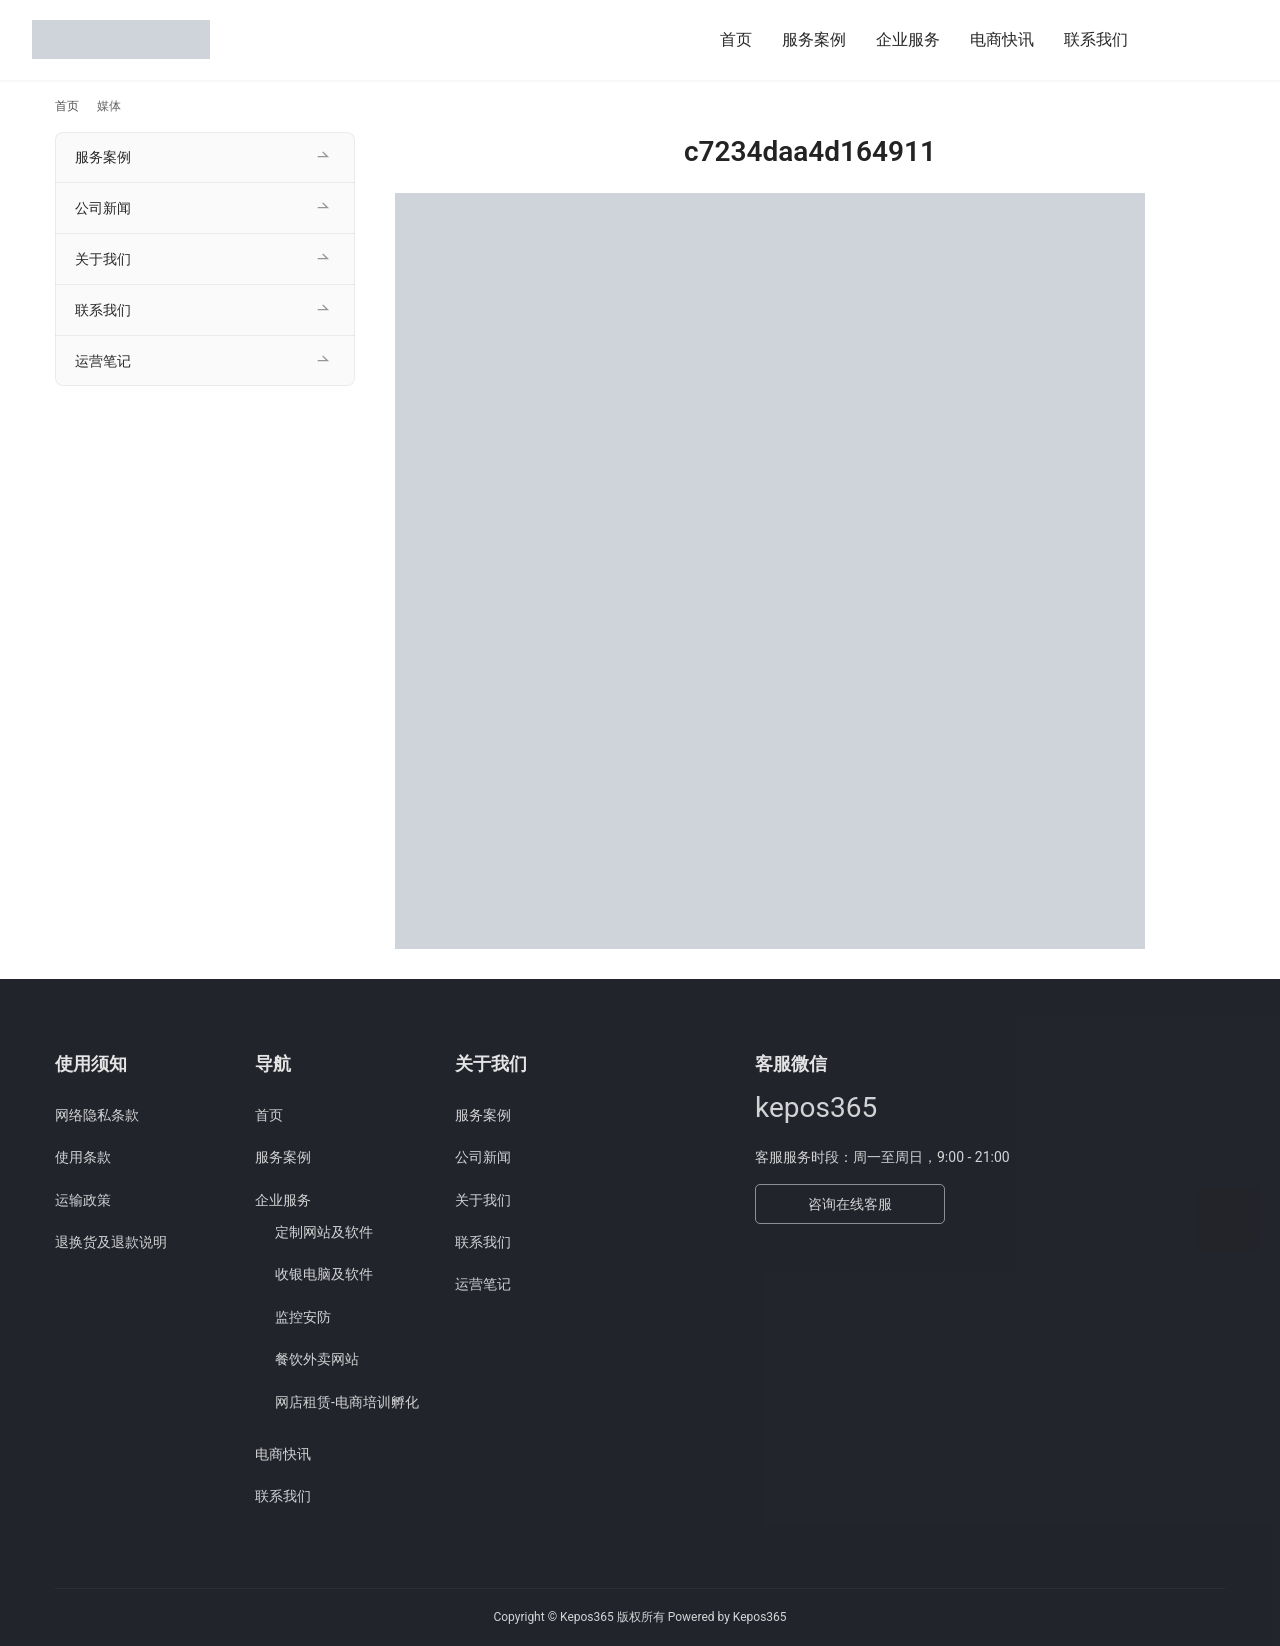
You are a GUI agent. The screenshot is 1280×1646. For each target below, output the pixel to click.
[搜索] (1167, 39)
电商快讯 (1002, 39)
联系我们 (1096, 39)
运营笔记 (103, 361)
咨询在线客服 (850, 1204)
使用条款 (83, 1157)
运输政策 (83, 1200)
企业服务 (908, 39)
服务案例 (814, 39)
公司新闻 (103, 208)
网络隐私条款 (97, 1115)
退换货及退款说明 (111, 1242)
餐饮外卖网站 (317, 1359)
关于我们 (103, 259)
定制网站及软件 (324, 1232)
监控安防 (303, 1317)
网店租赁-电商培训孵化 (347, 1402)
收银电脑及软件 (324, 1274)
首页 (736, 39)
